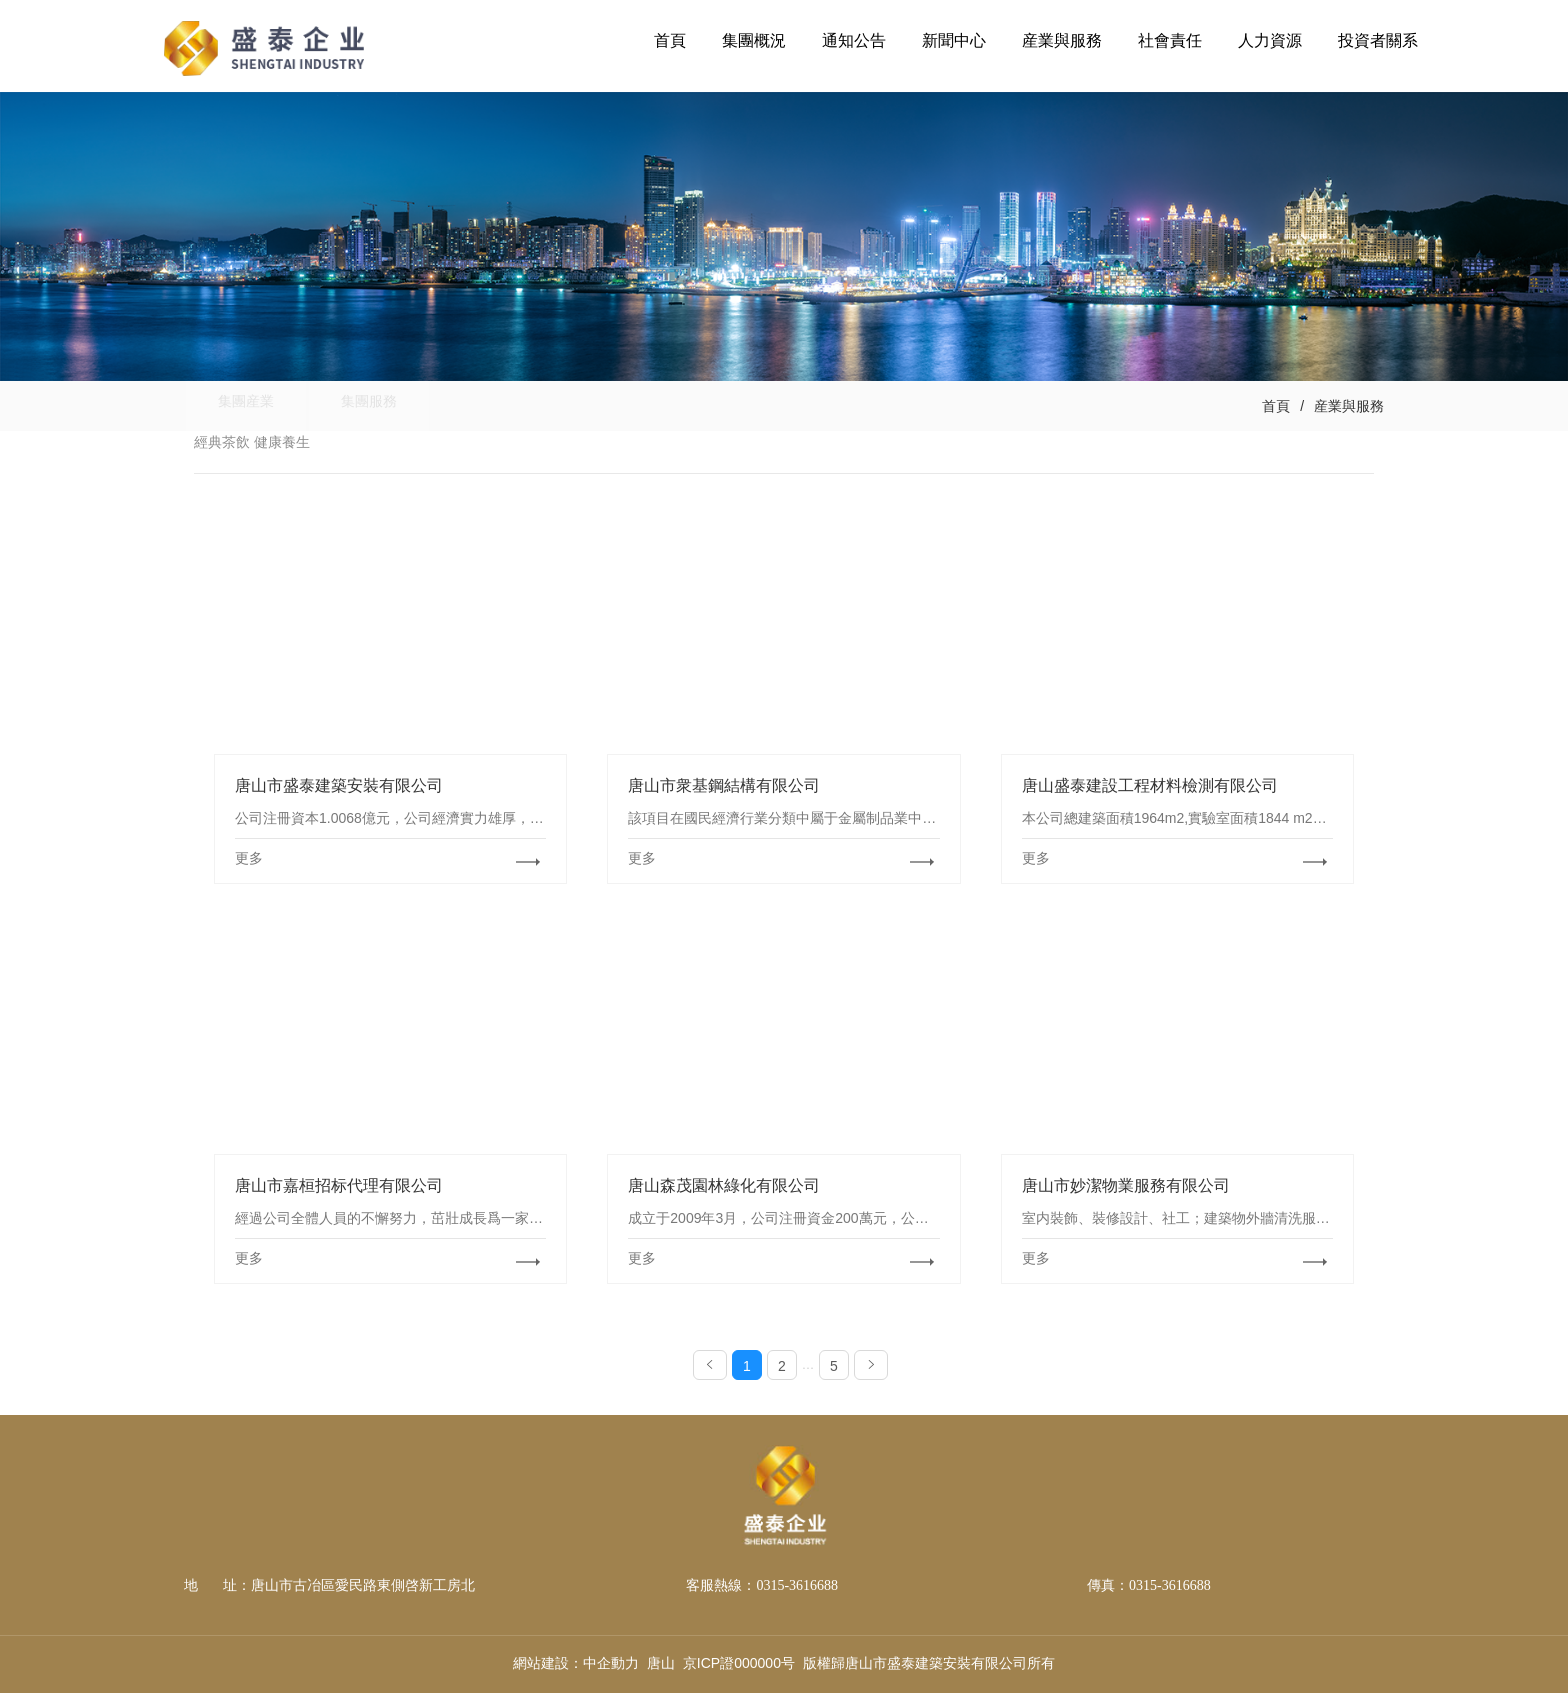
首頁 (670, 40)
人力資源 (1270, 40)
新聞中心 (954, 40)
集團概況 (754, 40)
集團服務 (394, 406)
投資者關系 (1378, 40)
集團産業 (254, 406)
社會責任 (1170, 40)
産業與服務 (1062, 40)
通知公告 (854, 40)
